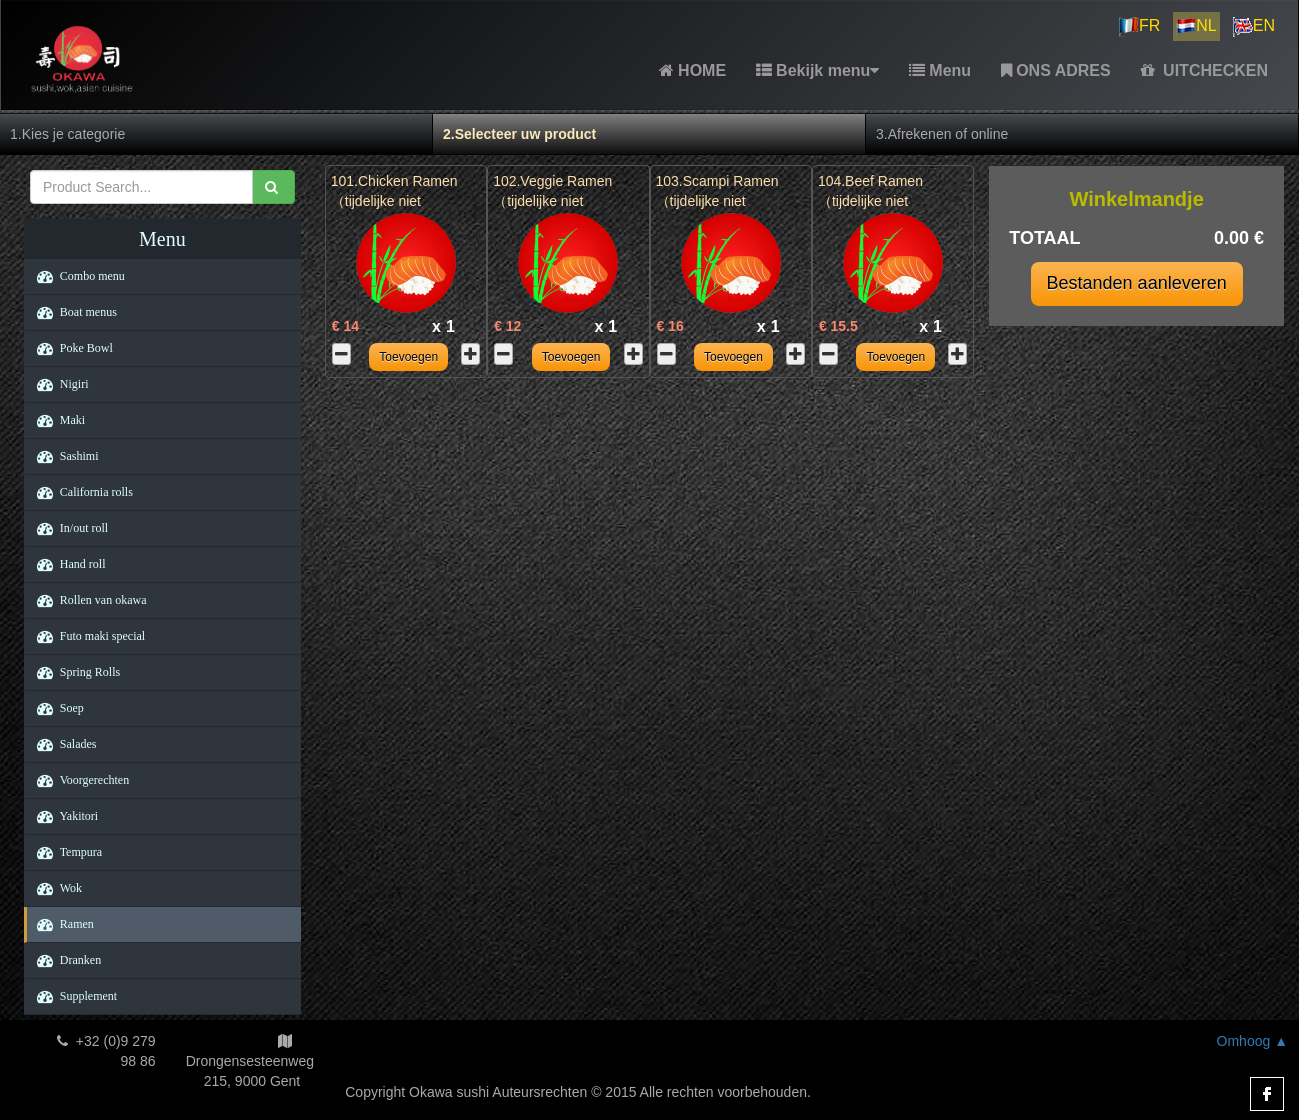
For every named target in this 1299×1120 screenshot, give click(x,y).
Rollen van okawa (87, 600)
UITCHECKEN (1204, 70)
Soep (55, 708)
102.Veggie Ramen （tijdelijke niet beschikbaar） (552, 201)
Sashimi (63, 456)
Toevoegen (408, 357)
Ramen (60, 924)
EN (1254, 27)
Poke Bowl (70, 348)
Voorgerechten (78, 780)
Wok (54, 888)
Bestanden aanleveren (1137, 283)
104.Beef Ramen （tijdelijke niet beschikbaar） (870, 201)
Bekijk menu (817, 70)
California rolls (80, 492)
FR (1139, 27)
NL (1196, 27)
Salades (62, 744)
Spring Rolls (73, 672)
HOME (692, 70)
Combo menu (76, 276)
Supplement (72, 996)
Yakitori (62, 816)
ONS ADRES (1056, 70)
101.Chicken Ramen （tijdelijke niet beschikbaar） (394, 201)
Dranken (64, 960)
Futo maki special (86, 636)
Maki (56, 420)
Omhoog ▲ (1252, 1041)
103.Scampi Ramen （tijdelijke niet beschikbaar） (717, 201)
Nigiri (58, 384)
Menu (940, 70)
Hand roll (66, 564)
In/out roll (67, 528)
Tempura (64, 852)
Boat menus (72, 312)
